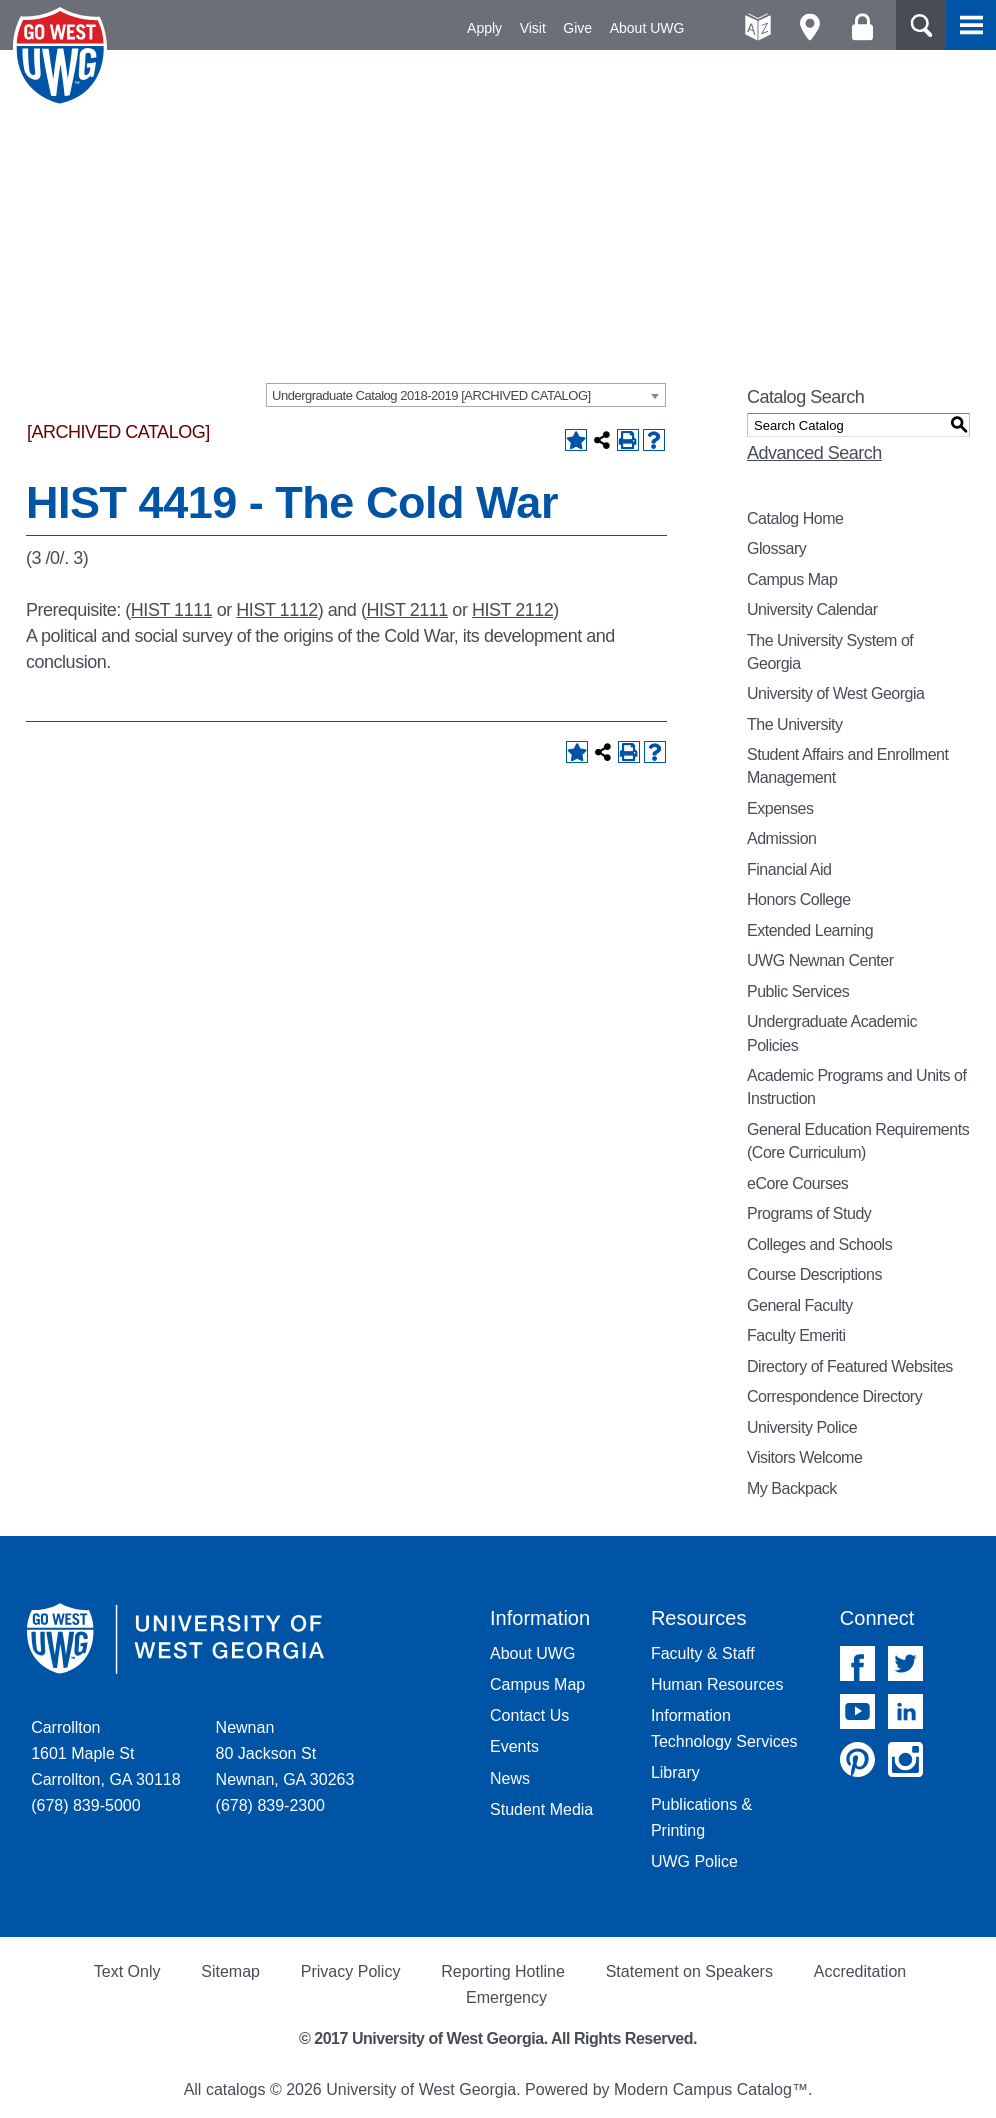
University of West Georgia (63, 57)
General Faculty (800, 1305)
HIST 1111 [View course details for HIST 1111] (171, 610)
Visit (533, 28)
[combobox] (466, 395)
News (510, 1778)
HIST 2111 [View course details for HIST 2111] (406, 610)
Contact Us (529, 1715)
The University (795, 724)
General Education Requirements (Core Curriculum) (858, 1141)
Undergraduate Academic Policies (832, 1033)
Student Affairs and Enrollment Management (847, 766)
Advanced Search (814, 453)
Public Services (798, 991)
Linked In (905, 1711)
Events (514, 1746)
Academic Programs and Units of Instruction (856, 1087)
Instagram (905, 1759)
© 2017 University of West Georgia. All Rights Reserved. (498, 2038)
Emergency (506, 1997)
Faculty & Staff (703, 1653)
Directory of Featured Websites (850, 1366)
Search (921, 25)
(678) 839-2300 (270, 1805)
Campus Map (792, 579)
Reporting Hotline (503, 1971)
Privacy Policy (351, 1971)
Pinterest (857, 1759)
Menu (971, 25)
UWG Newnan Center (820, 960)
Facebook (857, 1663)
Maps (810, 27)
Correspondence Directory (834, 1396)
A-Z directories (758, 27)
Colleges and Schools (819, 1244)
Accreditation (860, 1971)
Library (675, 1772)
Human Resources (717, 1684)
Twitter (905, 1663)
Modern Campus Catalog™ (711, 2089)
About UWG (647, 28)
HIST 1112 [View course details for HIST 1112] (276, 610)
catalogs (236, 2089)
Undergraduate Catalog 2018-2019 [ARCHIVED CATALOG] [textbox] (431, 395)
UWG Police (694, 1861)
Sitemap (230, 1971)
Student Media (541, 1809)
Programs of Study (809, 1213)
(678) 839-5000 (85, 1805)
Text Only (127, 1971)
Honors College (799, 899)
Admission (782, 838)
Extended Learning (810, 930)
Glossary (776, 548)
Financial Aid (789, 869)
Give (577, 28)
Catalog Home (795, 518)
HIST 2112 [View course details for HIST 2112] (512, 610)
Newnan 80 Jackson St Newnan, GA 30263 (285, 1753)
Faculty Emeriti (796, 1335)
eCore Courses (797, 1183)
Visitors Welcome (804, 1457)
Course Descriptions (814, 1274)
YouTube (857, 1711)
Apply (484, 28)
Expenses (780, 808)
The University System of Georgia (830, 652)
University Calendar (812, 609)
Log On (862, 27)
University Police (802, 1427)
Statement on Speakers (689, 1971)
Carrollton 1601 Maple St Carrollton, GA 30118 (105, 1753)
